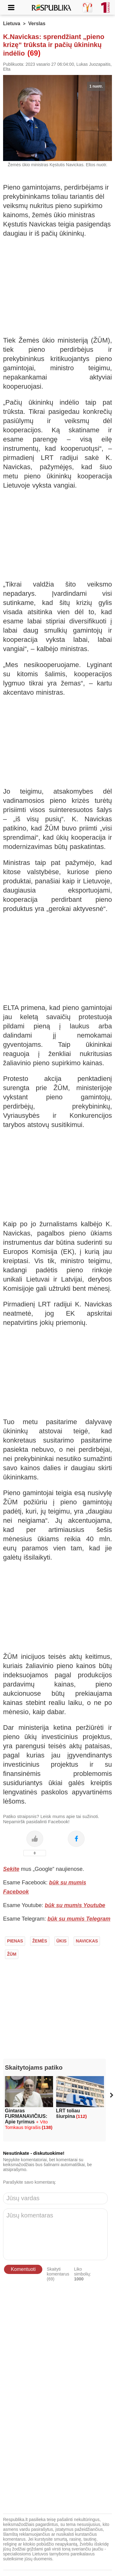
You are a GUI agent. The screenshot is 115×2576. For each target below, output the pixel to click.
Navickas (87, 1940)
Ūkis (61, 1940)
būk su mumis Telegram (79, 1919)
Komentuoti (23, 2269)
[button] (111, 2095)
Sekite (11, 1869)
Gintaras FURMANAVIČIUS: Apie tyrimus (26, 2119)
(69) (33, 53)
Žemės (39, 1940)
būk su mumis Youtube (75, 1905)
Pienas (15, 1940)
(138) (47, 2127)
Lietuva (11, 23)
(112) (81, 2116)
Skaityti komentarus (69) (58, 2274)
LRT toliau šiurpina (68, 2113)
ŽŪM (11, 1954)
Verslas (36, 23)
